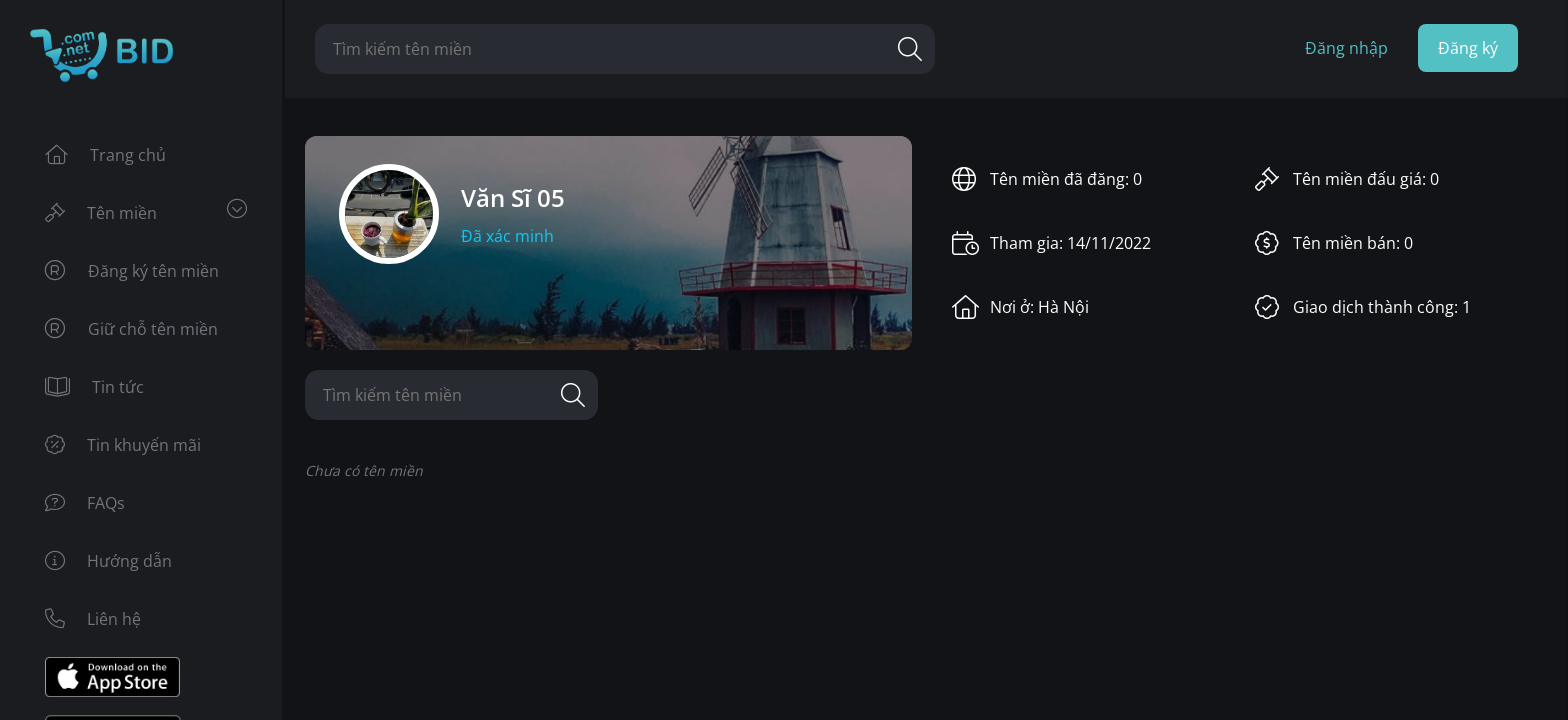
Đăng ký (1468, 48)
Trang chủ (105, 155)
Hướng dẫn (108, 561)
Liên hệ (93, 619)
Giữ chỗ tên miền (131, 329)
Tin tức (94, 387)
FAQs (85, 503)
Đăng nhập (1346, 48)
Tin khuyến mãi (123, 445)
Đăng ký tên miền (132, 271)
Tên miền (146, 211)
